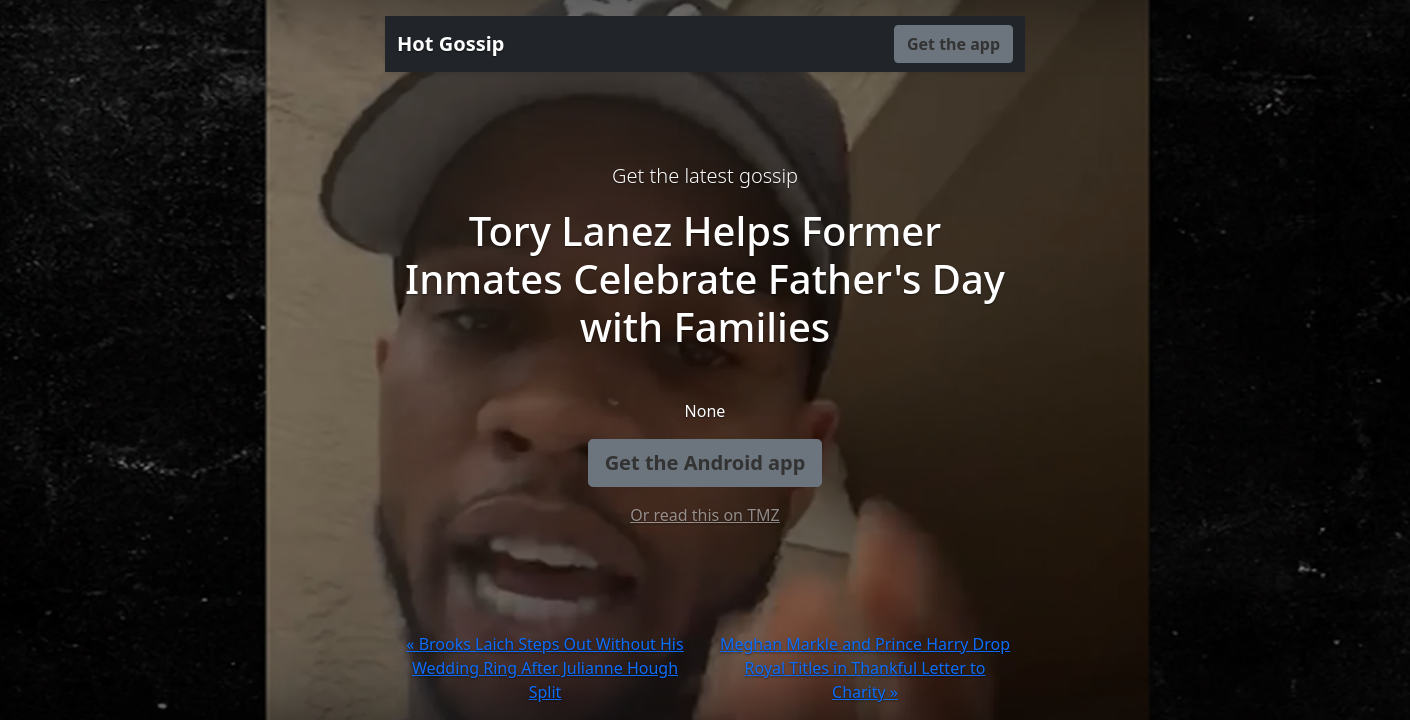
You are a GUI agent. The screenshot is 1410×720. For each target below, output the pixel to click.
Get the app (953, 44)
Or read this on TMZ (704, 515)
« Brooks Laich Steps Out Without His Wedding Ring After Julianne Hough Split (544, 668)
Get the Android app (705, 462)
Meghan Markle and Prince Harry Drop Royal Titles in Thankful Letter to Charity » (865, 668)
